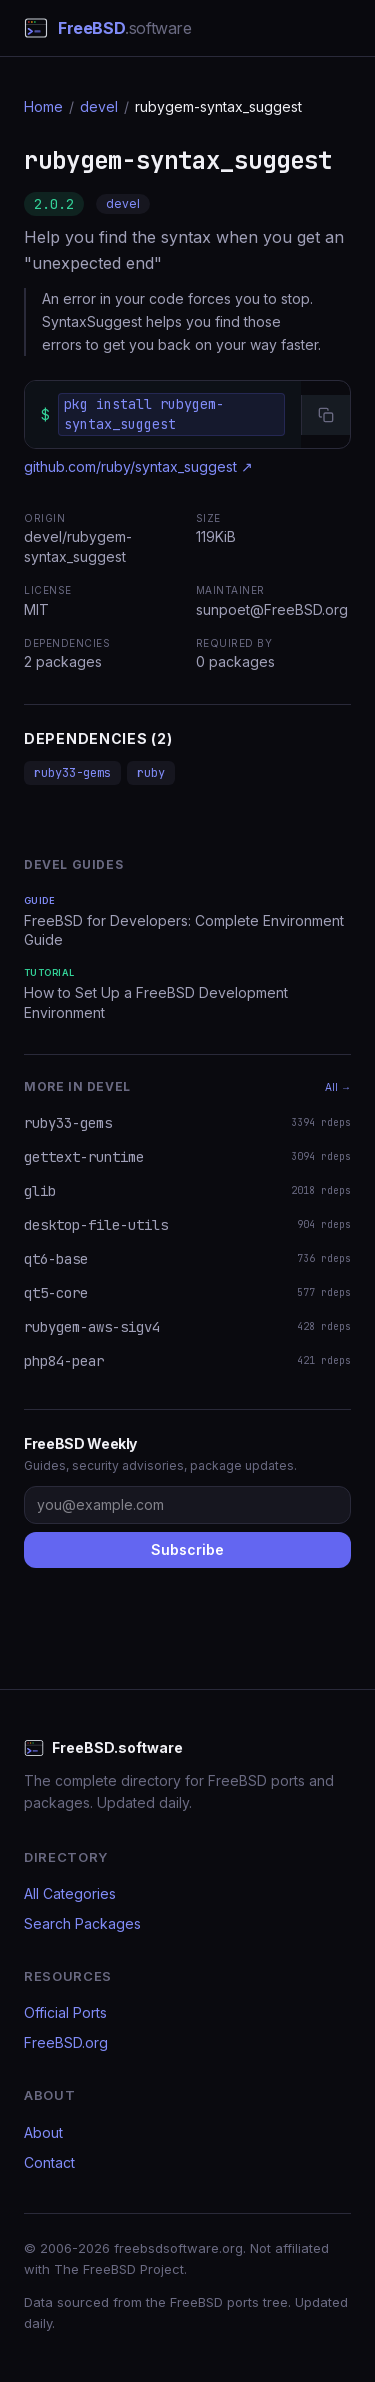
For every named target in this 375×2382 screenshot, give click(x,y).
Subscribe (187, 1549)
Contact (49, 2162)
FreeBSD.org (66, 2042)
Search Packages (82, 1923)
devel (99, 106)
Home (43, 106)
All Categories (70, 1893)
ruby (151, 773)
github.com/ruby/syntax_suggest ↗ (138, 466)
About (43, 2132)
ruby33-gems (72, 773)
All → (338, 1087)
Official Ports (65, 2012)
